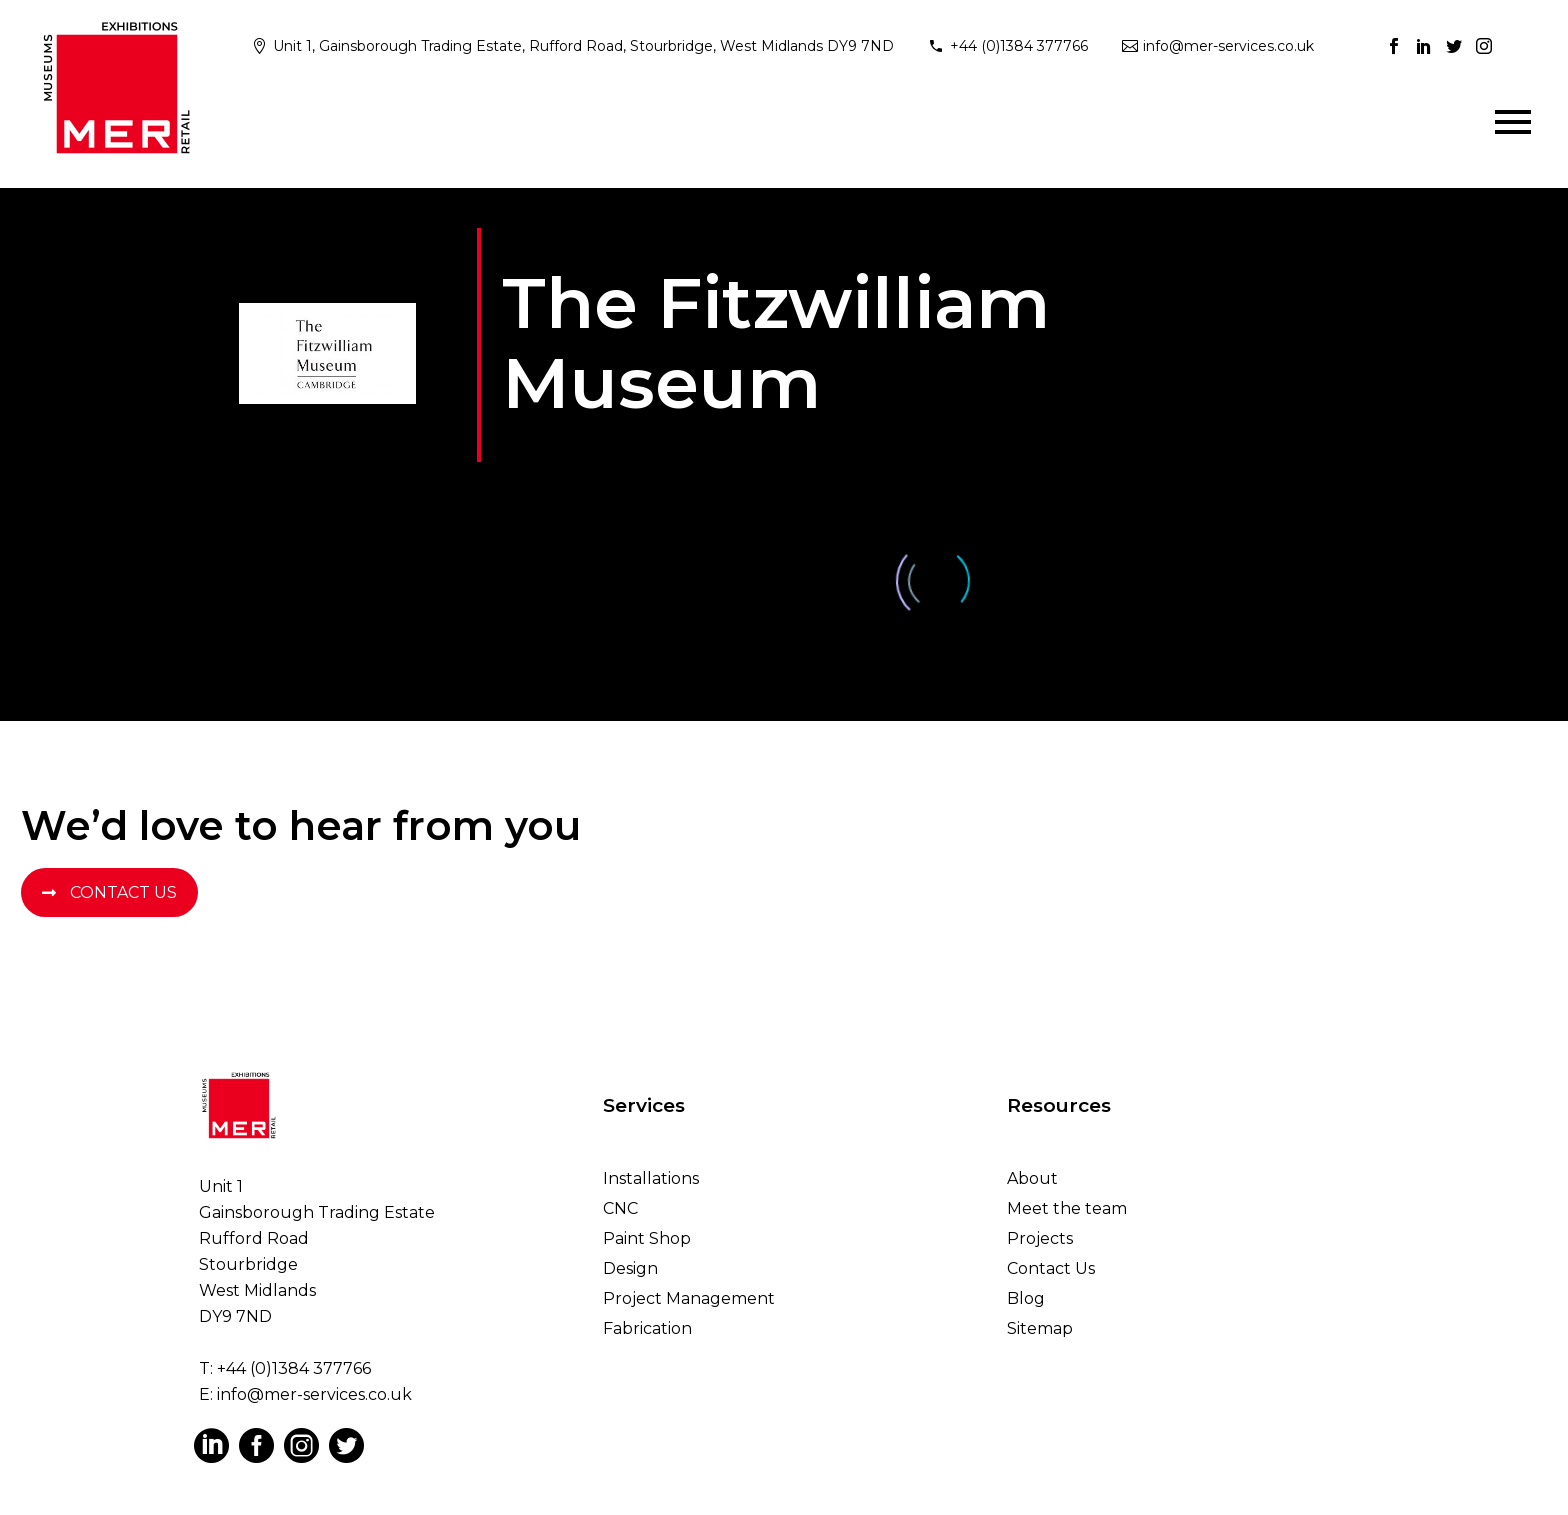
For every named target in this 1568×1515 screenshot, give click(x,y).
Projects (1040, 1238)
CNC (620, 1208)
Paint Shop (647, 1238)
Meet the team (1067, 1208)
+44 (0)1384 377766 (1019, 46)
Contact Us (109, 892)
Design (630, 1268)
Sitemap (1040, 1328)
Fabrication (647, 1328)
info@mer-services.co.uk (1228, 46)
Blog (1026, 1298)
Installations (651, 1178)
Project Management (689, 1298)
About (1032, 1178)
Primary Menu (1513, 122)
